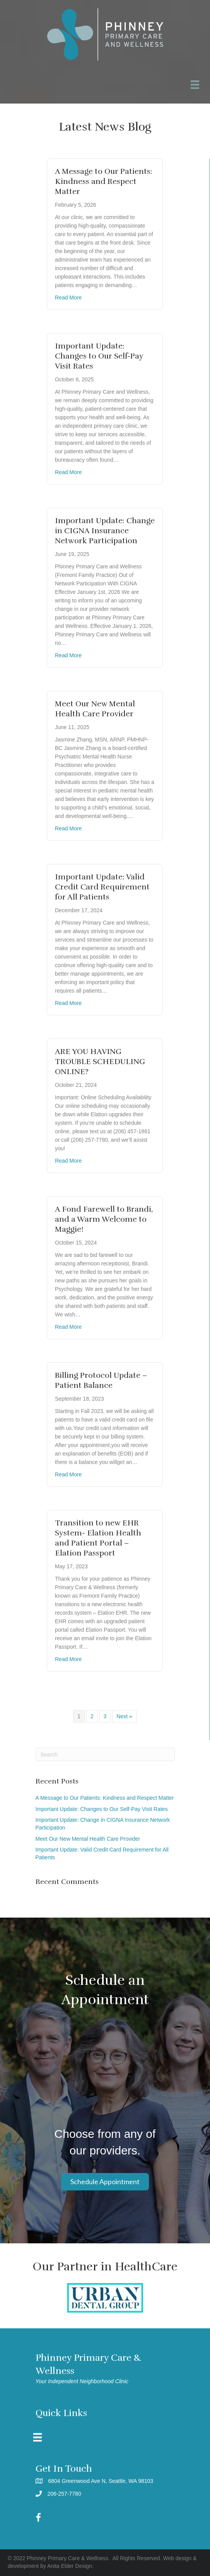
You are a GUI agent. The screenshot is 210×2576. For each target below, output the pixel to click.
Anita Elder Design (69, 2566)
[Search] (105, 1754)
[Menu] (37, 2437)
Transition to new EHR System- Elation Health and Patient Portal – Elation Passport (98, 1538)
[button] (105, 2182)
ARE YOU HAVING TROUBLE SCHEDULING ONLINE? (100, 1061)
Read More (68, 297)
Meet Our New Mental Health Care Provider (95, 709)
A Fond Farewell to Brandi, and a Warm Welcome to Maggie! (104, 1219)
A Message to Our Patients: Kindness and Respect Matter (103, 181)
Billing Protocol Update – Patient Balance (101, 1380)
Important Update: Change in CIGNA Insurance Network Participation (105, 531)
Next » (124, 1716)
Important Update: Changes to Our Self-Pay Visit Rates (99, 356)
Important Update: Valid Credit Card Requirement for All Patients (102, 887)
